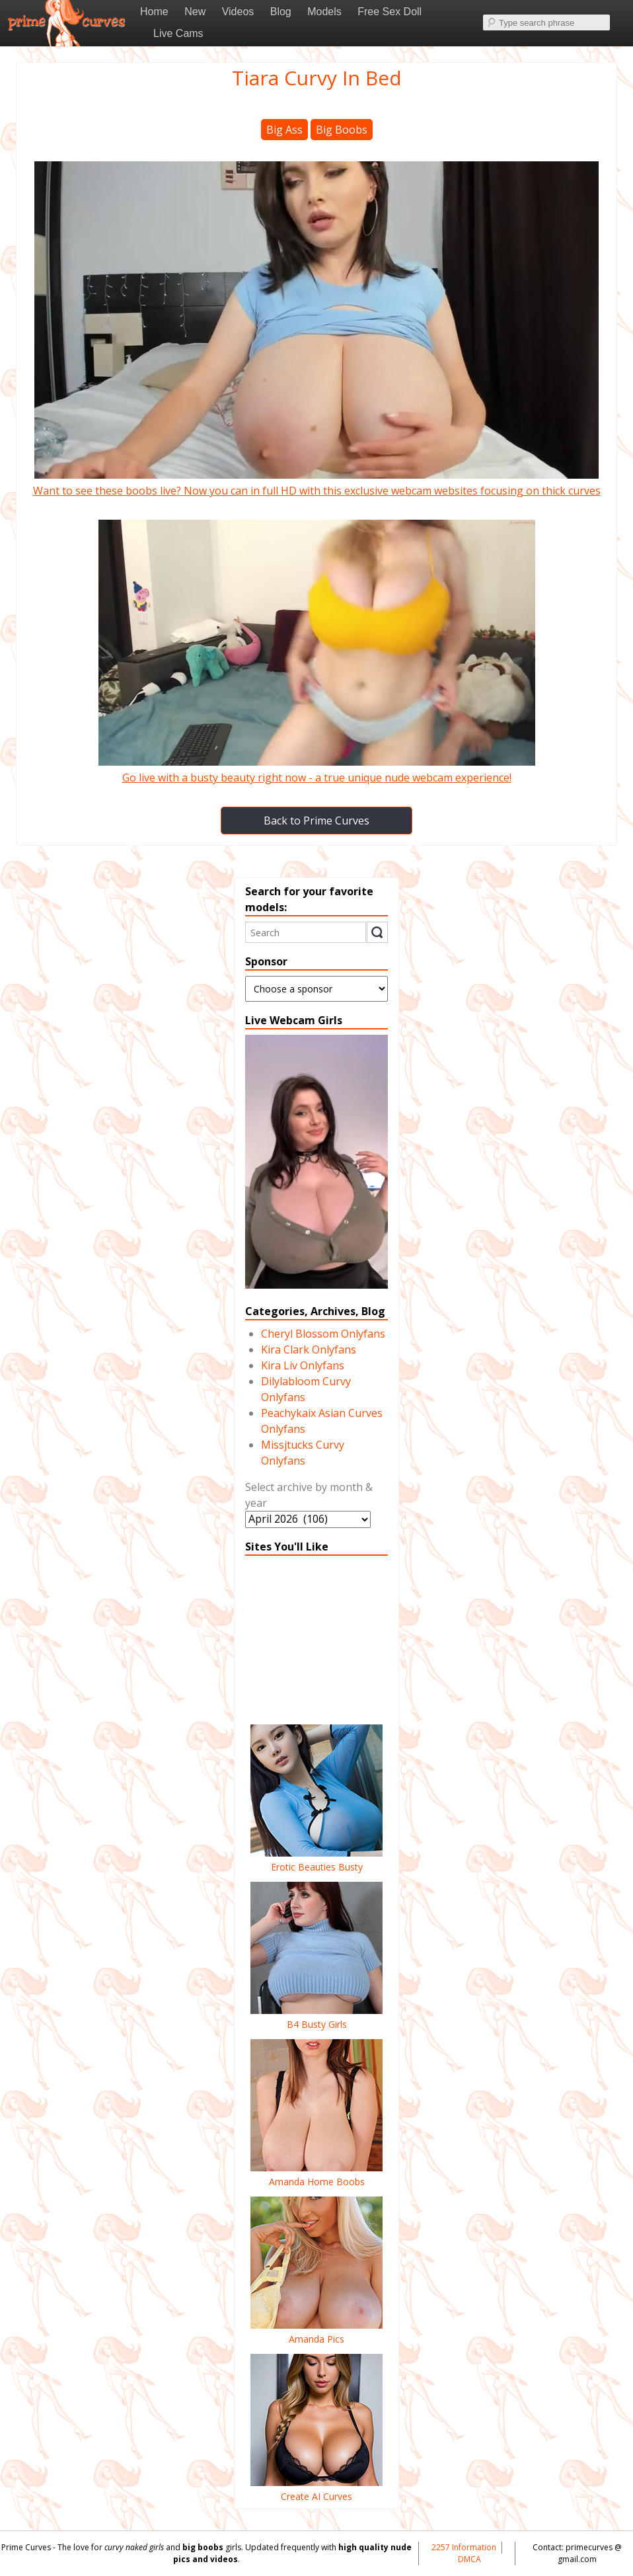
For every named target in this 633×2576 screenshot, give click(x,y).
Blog (280, 11)
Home (154, 11)
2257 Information (463, 2547)
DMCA (469, 2559)
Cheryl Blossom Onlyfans (323, 1333)
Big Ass (284, 129)
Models (324, 11)
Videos (238, 11)
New (194, 11)
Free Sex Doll (389, 11)
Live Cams (178, 33)
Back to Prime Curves (316, 820)
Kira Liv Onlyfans (302, 1365)
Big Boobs (341, 129)
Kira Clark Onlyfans (308, 1349)
